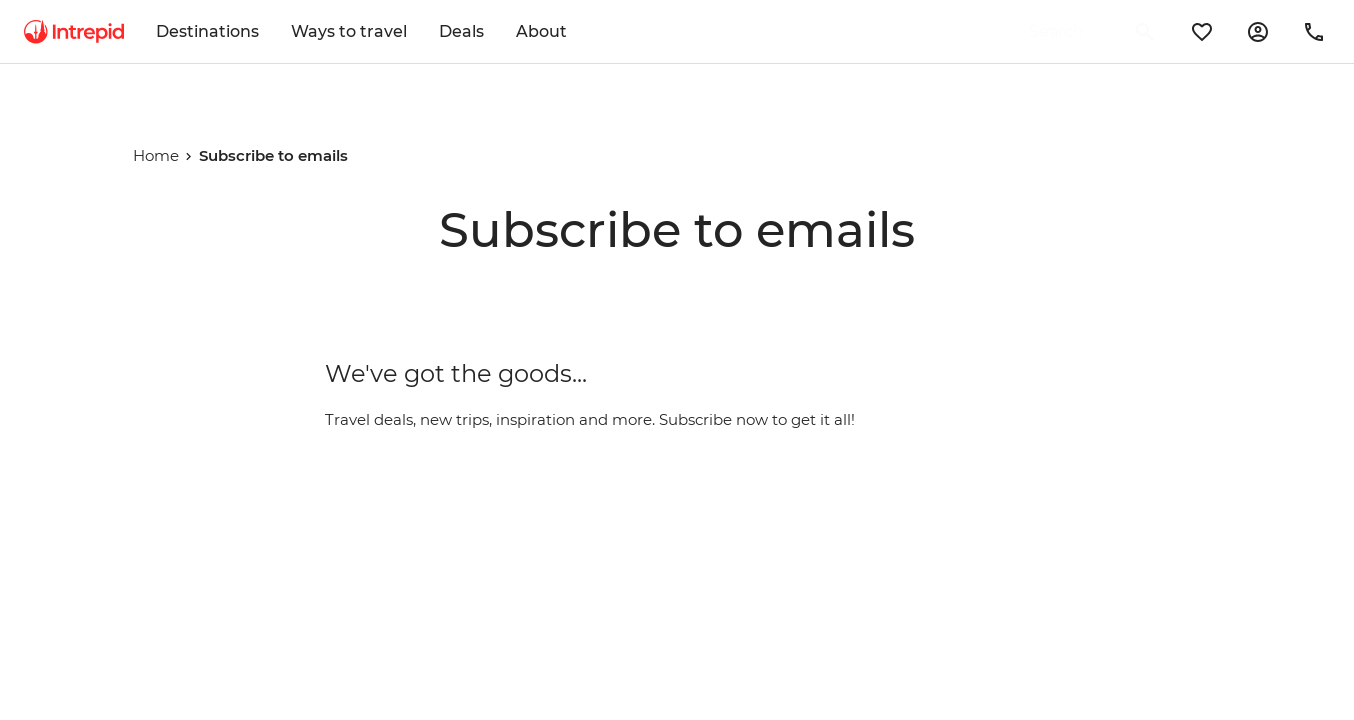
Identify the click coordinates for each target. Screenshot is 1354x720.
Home (156, 155)
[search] (1069, 32)
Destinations (207, 31)
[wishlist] (1202, 32)
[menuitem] (74, 32)
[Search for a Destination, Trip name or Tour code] (1065, 32)
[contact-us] (1314, 32)
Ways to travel (349, 31)
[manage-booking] (1258, 32)
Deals (461, 31)
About (541, 31)
